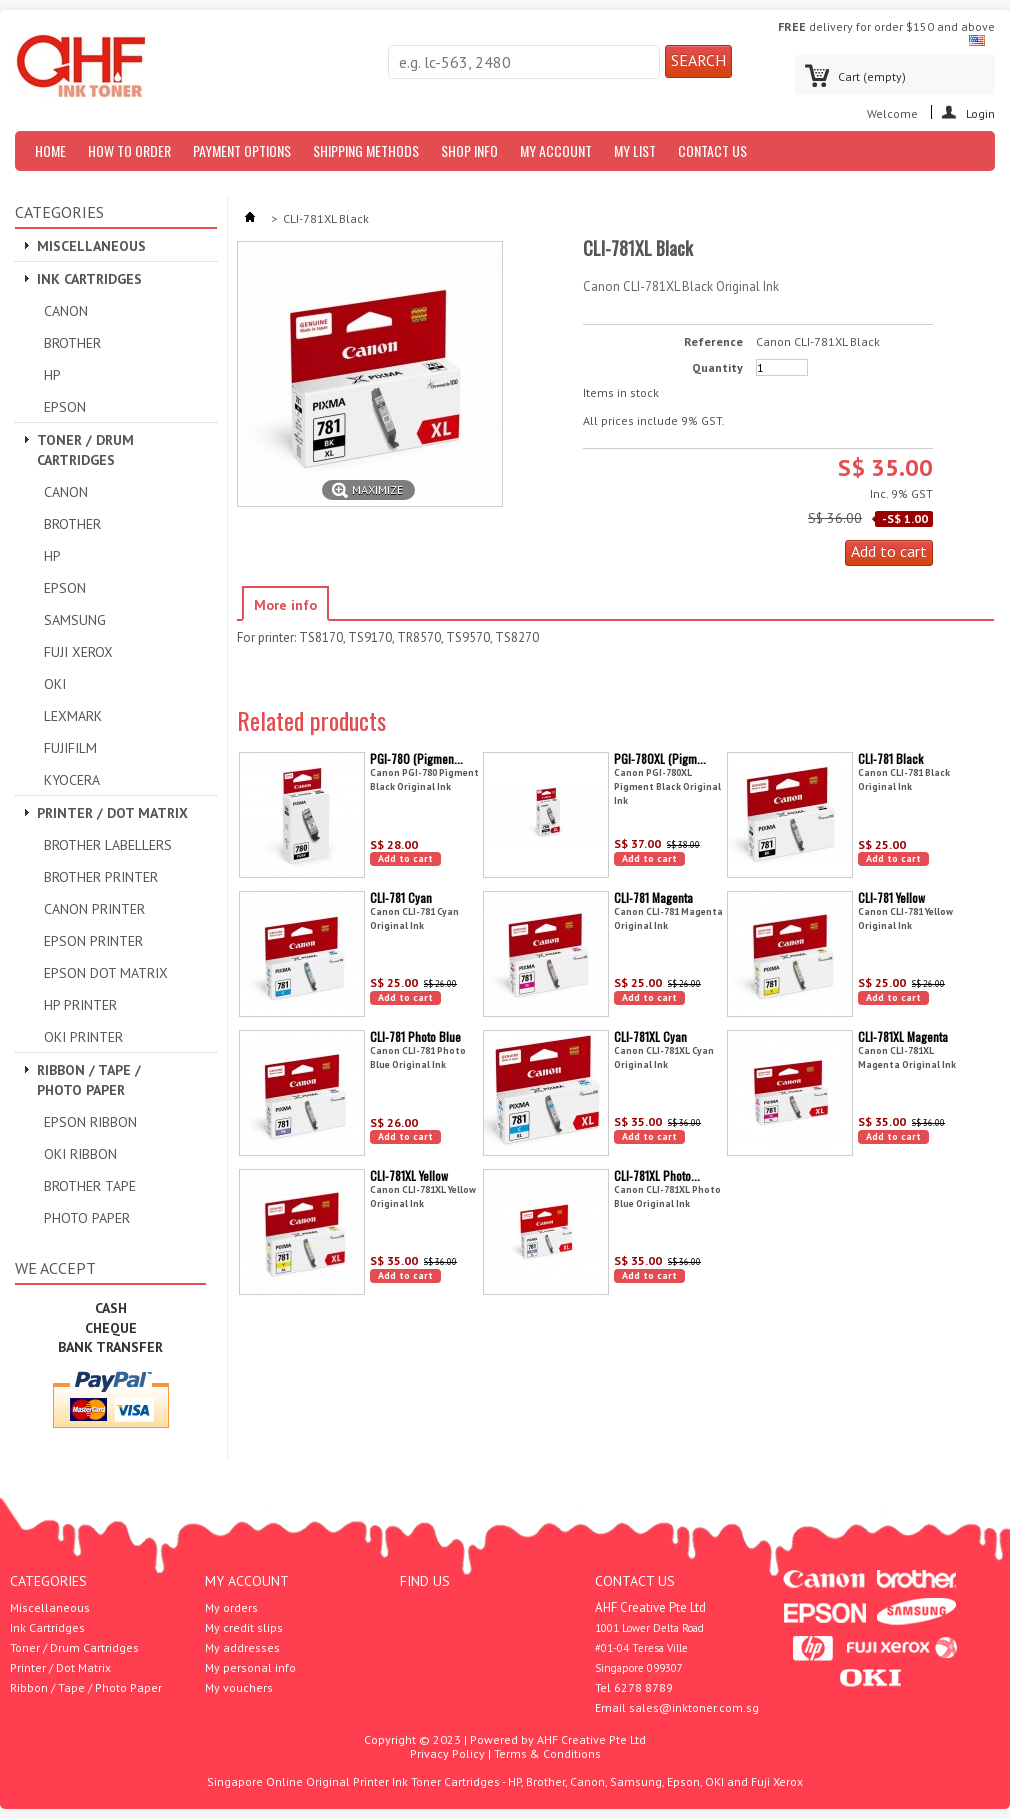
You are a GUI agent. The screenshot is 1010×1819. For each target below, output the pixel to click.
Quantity (717, 368)
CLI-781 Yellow (891, 897)
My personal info (250, 1668)
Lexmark (73, 716)
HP (52, 375)
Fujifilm (70, 748)
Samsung (75, 620)
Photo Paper (87, 1218)
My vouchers (239, 1688)
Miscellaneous (91, 246)
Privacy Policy (447, 1753)
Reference (713, 342)
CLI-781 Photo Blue (415, 1036)
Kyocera (72, 780)
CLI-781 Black (890, 758)
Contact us (712, 150)
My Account (556, 150)
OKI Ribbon (80, 1154)
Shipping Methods (366, 150)
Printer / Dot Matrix (112, 813)
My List (635, 150)
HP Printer (80, 1005)
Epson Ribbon (90, 1122)
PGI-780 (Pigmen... (416, 758)
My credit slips (244, 1628)
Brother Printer (101, 877)
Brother (72, 343)
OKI (55, 684)
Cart (872, 76)
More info (285, 605)
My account (247, 1581)
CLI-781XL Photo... (657, 1175)
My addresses (242, 1648)
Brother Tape (90, 1186)
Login (980, 112)
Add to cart (405, 858)
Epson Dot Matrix (106, 973)
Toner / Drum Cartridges (85, 450)
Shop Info (469, 150)
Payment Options (242, 150)
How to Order (129, 150)
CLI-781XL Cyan (650, 1036)
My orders (231, 1608)
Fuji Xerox (78, 652)
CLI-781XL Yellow (409, 1175)
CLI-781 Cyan (401, 897)
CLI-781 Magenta (653, 897)
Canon (66, 311)
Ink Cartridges (89, 279)
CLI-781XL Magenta (903, 1036)
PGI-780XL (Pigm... (660, 758)
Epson (65, 407)
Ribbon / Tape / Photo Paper (89, 1080)
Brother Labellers (108, 845)
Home (50, 150)
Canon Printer (94, 909)
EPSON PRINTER (93, 941)
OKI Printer (83, 1037)
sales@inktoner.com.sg (694, 1707)
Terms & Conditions (547, 1753)
